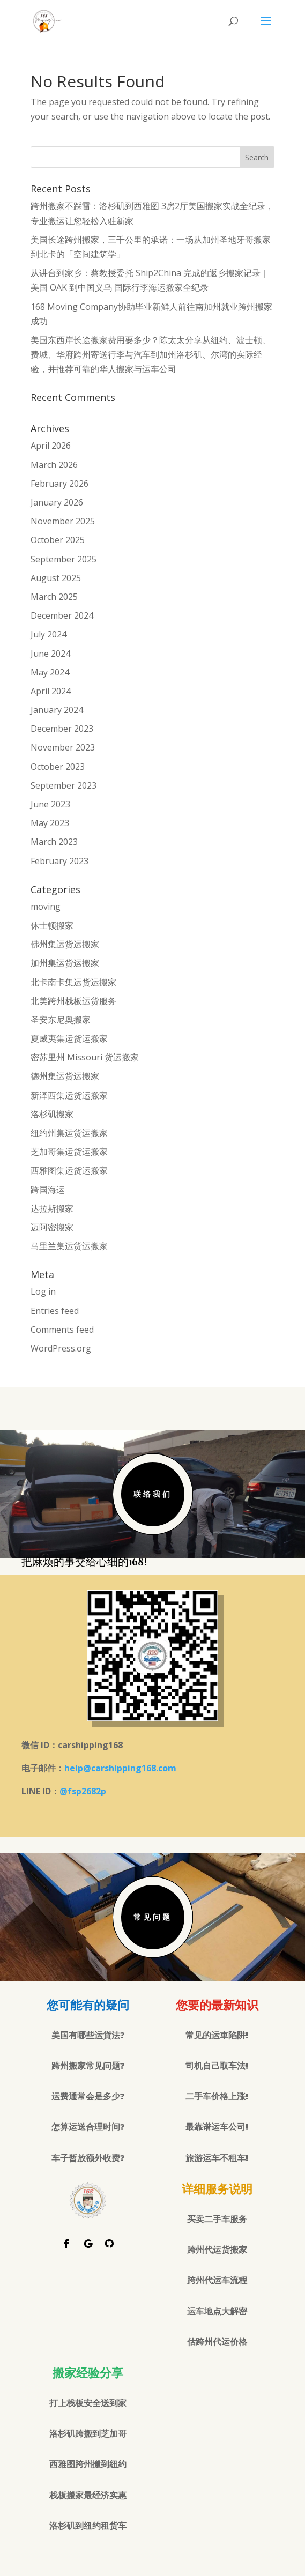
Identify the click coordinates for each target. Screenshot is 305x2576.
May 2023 (50, 823)
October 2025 (58, 540)
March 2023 (54, 842)
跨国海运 (48, 1190)
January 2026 (57, 502)
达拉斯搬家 (52, 1208)
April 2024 (51, 691)
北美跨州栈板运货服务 (73, 1001)
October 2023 (58, 767)
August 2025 (56, 578)
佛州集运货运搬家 (65, 944)
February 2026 (59, 483)
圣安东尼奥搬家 (61, 1020)
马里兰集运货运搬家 (69, 1246)
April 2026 (51, 445)
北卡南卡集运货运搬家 (73, 982)
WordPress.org (61, 1348)
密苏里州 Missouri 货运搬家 (85, 1057)
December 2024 (62, 615)
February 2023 (59, 861)
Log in (43, 1291)
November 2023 (63, 747)
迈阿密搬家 (52, 1227)
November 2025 (63, 521)
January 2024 (57, 710)
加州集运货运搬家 (65, 963)
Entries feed (55, 1311)
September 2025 (63, 559)
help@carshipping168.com (120, 1768)
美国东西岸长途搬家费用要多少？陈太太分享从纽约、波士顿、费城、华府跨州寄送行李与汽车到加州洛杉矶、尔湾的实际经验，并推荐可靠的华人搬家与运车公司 (151, 354)
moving (46, 906)
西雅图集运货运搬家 (69, 1170)
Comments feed (62, 1329)
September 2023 (63, 785)
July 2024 (48, 634)
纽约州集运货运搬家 (69, 1133)
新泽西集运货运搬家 (69, 1095)
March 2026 (54, 465)
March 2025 (54, 597)
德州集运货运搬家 (65, 1076)
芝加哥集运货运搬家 (69, 1151)
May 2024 (50, 672)
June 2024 (50, 653)
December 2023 (62, 728)
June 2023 (50, 804)
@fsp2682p (82, 1791)
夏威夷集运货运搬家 (69, 1038)
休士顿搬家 (52, 925)
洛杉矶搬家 (52, 1114)
